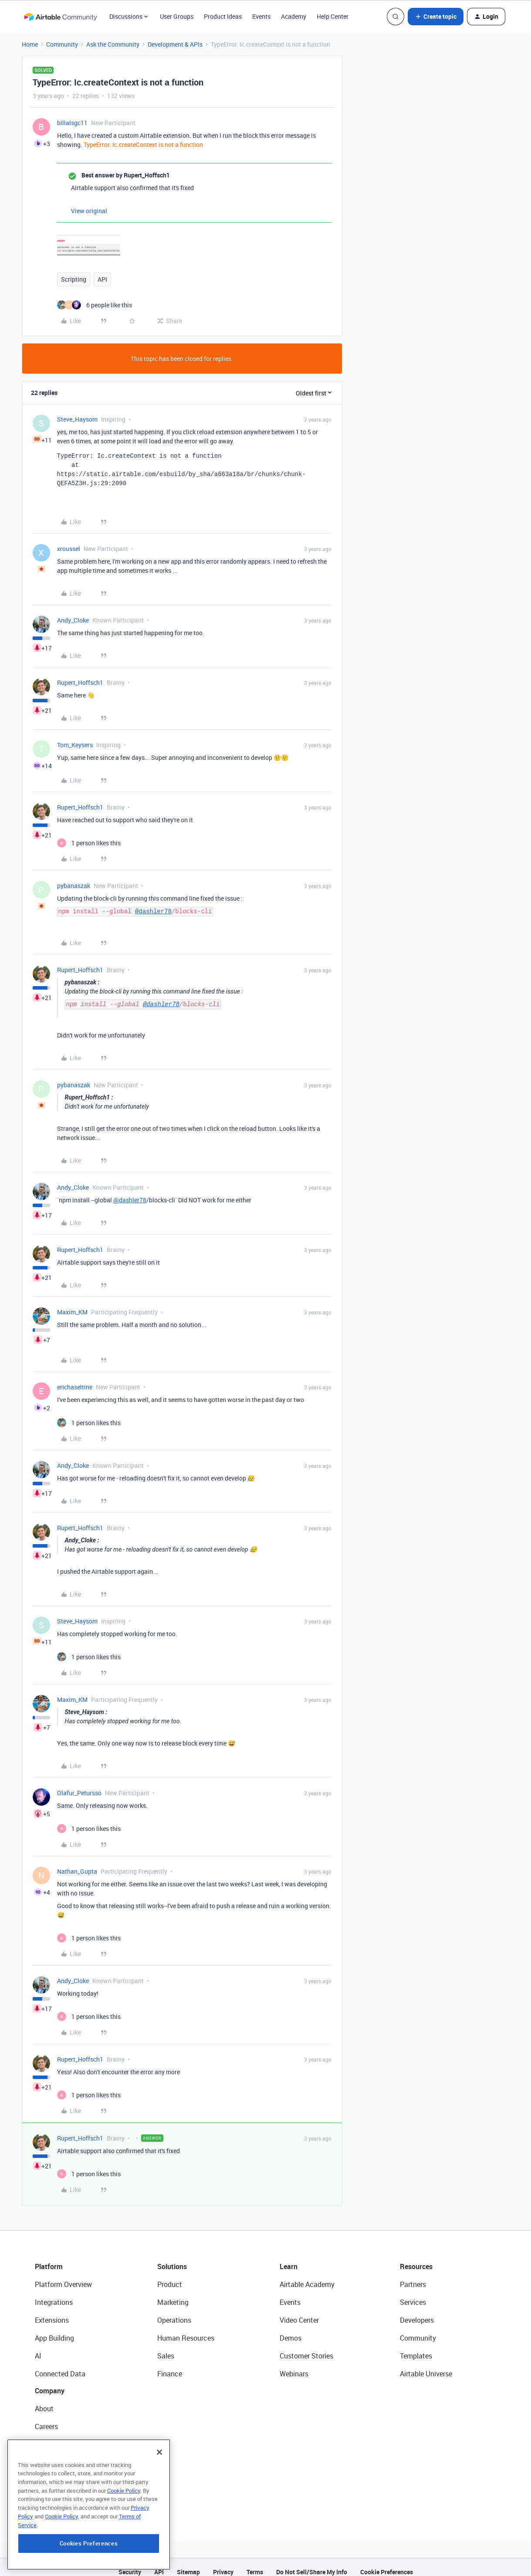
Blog (42, 2435)
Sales (165, 2346)
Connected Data (60, 2364)
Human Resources (185, 2329)
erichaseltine (74, 1378)
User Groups (176, 16)
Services (413, 2293)
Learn (289, 2257)
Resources (416, 2257)
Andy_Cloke (73, 611)
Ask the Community (112, 44)
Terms (255, 2563)
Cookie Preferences (386, 2563)
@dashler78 (153, 902)
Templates (416, 2346)
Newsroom (51, 2471)
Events (261, 16)
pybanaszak (73, 876)
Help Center (332, 16)
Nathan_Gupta (77, 1862)
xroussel (68, 539)
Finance (169, 2364)
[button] (435, 16)
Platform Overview (63, 2275)
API (102, 279)
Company (49, 2381)
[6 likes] (94, 305)
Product (169, 2275)
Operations (174, 2311)
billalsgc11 (72, 123)
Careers (46, 2417)
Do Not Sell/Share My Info (311, 2563)
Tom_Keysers (75, 736)
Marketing (173, 2293)
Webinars (294, 2364)
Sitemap (188, 2563)
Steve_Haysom (77, 419)
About (44, 2399)
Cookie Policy (123, 2542)
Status (45, 2453)
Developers (417, 2311)
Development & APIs (175, 44)
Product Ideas (223, 16)
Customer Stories (306, 2346)
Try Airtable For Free (65, 2489)
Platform (49, 2257)
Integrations (54, 2293)
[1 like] (89, 833)
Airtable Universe (426, 2364)
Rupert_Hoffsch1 (80, 673)
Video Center (299, 2311)
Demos (290, 2329)
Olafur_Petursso (79, 1784)
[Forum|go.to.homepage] (60, 16)
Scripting (73, 279)
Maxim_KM (72, 1303)
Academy (293, 16)
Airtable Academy (307, 2275)
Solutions (172, 2257)
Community (62, 44)
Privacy (223, 2563)
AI (38, 2346)
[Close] (159, 2503)
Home (30, 44)
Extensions (52, 2311)
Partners (413, 2275)
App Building (54, 2329)
